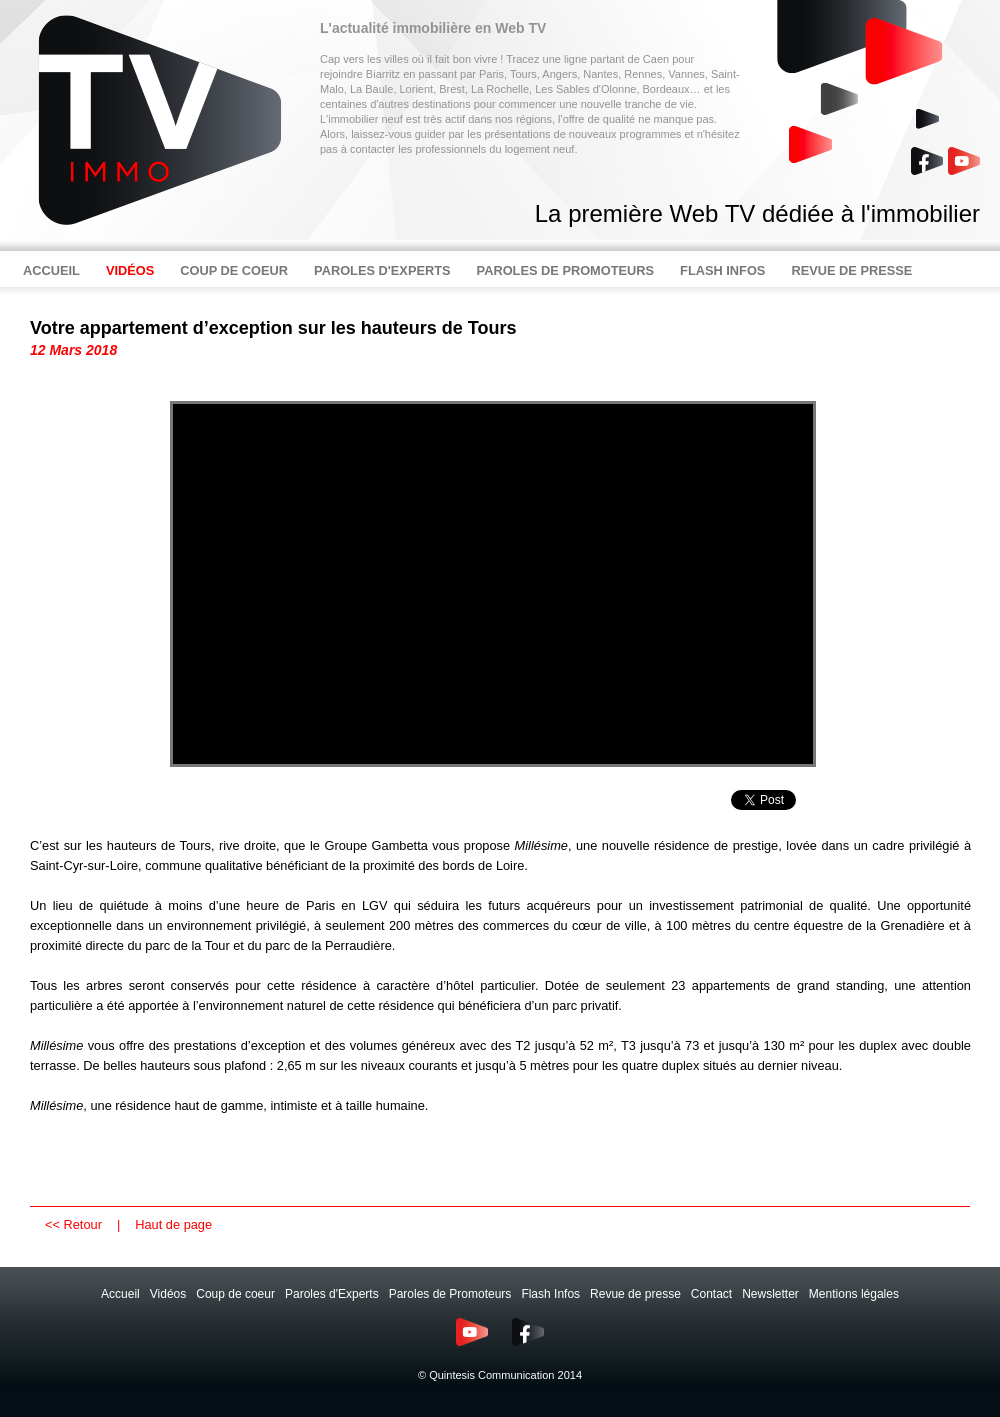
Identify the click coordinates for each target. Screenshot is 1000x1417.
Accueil (120, 1294)
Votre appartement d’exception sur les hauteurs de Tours (273, 328)
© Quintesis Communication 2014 (500, 1375)
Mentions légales (854, 1294)
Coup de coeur (235, 1294)
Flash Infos (550, 1294)
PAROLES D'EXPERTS (382, 270)
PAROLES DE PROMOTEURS (566, 270)
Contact (711, 1294)
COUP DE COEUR (234, 270)
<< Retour (73, 1224)
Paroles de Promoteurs (450, 1294)
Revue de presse (635, 1294)
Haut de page (173, 1224)
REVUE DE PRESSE (851, 270)
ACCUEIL (51, 270)
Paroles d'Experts (332, 1294)
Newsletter (770, 1294)
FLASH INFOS (722, 270)
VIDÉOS (130, 270)
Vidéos (168, 1294)
